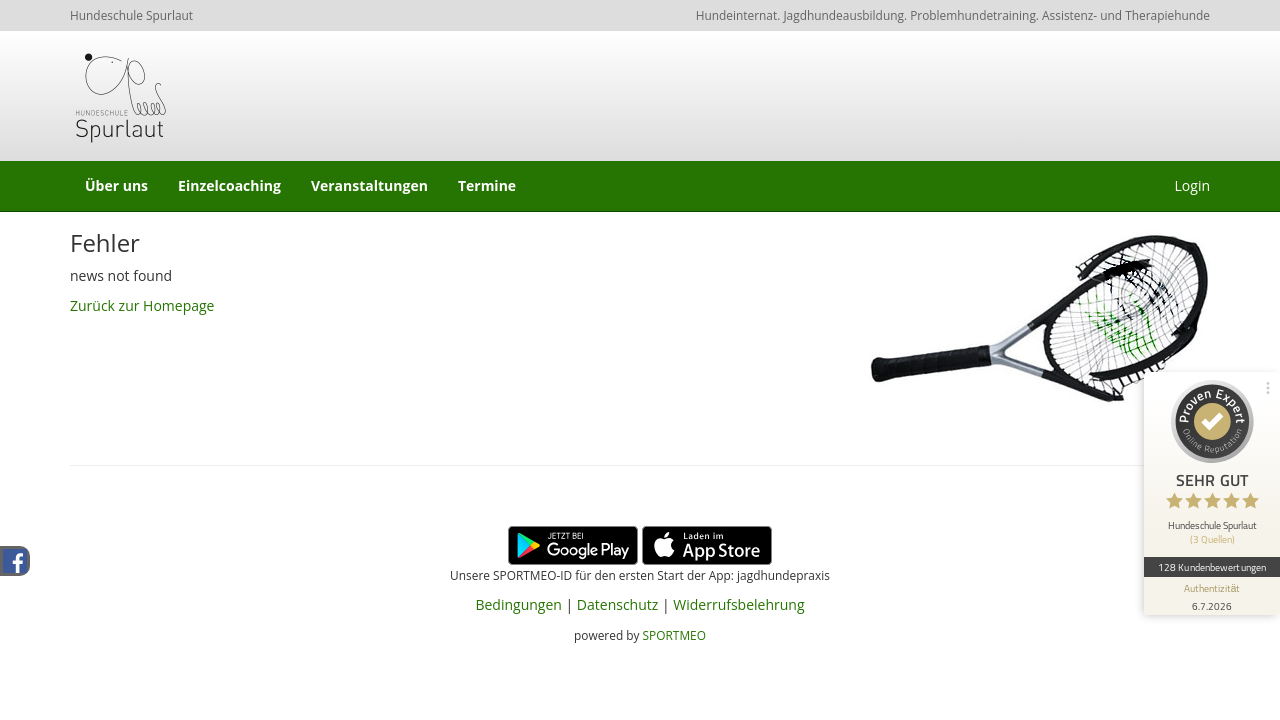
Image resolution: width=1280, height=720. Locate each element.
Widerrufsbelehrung (738, 604)
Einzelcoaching (229, 185)
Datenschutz (617, 604)
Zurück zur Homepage (142, 305)
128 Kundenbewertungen (1212, 567)
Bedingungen (518, 604)
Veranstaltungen (369, 185)
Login (1192, 185)
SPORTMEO (674, 635)
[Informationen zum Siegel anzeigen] (1212, 596)
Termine (487, 185)
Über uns (116, 185)
